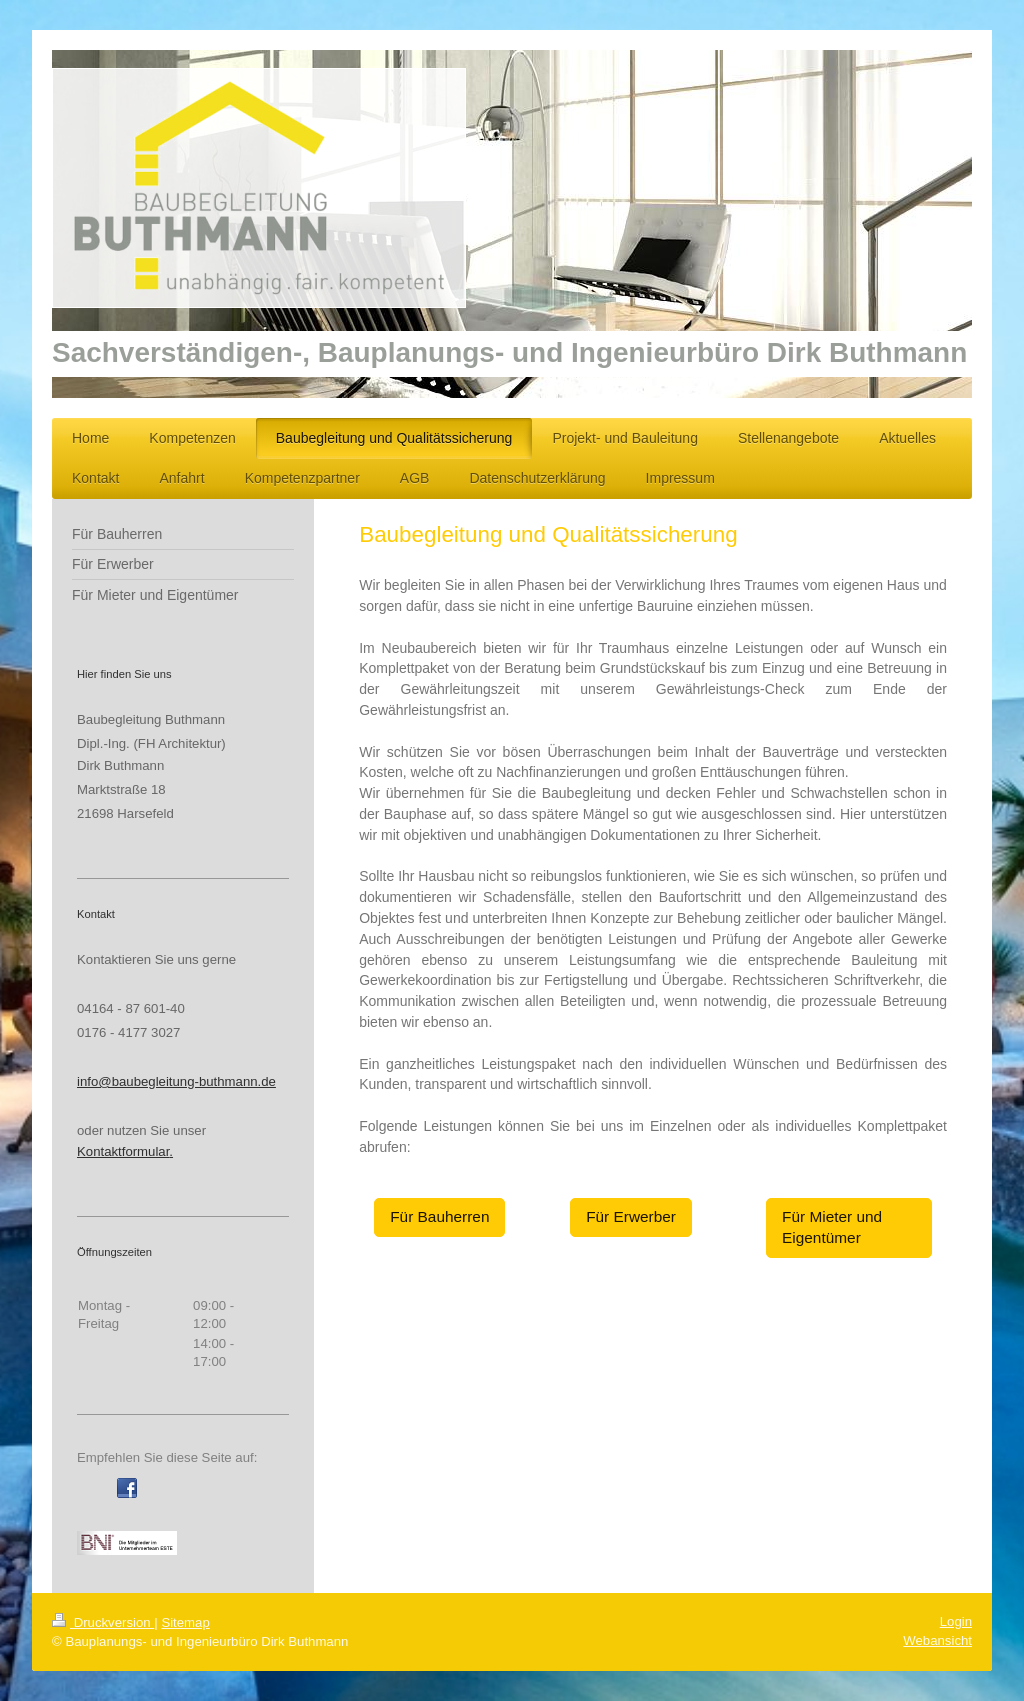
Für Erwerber (631, 1216)
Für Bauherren (439, 1216)
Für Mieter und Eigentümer (832, 1227)
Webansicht (937, 1640)
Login (956, 1621)
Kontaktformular (123, 1151)
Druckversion (103, 1622)
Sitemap (185, 1622)
